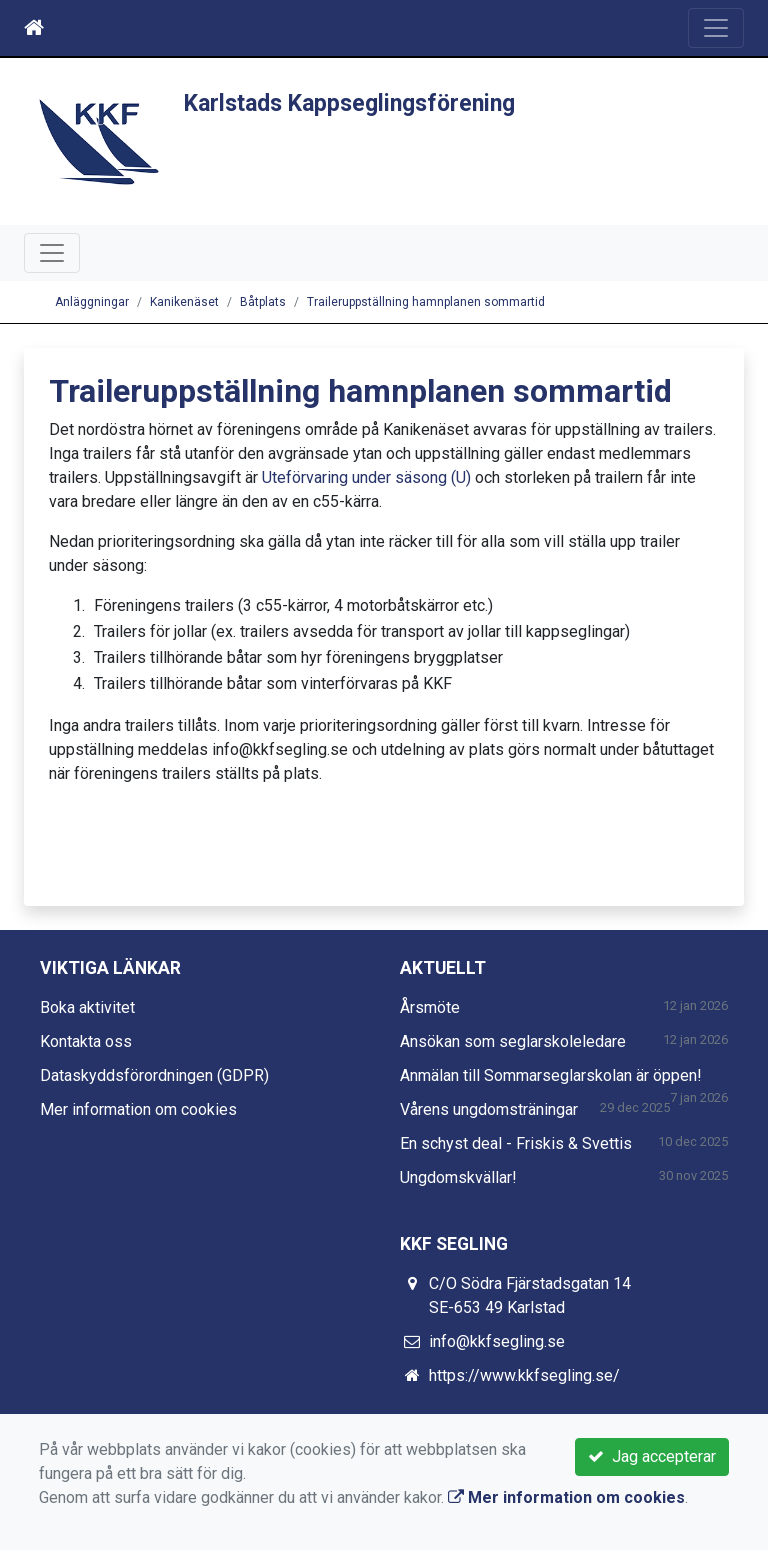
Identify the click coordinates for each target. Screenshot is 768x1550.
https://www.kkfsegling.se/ (524, 1375)
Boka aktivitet (87, 1007)
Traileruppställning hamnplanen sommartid (426, 302)
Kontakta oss (86, 1041)
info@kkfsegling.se (497, 1341)
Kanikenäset (184, 302)
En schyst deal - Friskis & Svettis (516, 1143)
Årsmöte (430, 1007)
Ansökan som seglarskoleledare (513, 1041)
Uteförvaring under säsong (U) (366, 477)
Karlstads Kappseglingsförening (349, 103)
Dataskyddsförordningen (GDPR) (154, 1075)
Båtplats (263, 302)
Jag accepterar (652, 1456)
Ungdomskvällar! (458, 1177)
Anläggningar (92, 302)
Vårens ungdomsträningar (489, 1109)
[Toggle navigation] (716, 28)
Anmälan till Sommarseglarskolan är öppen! (551, 1075)
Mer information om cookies (138, 1109)
